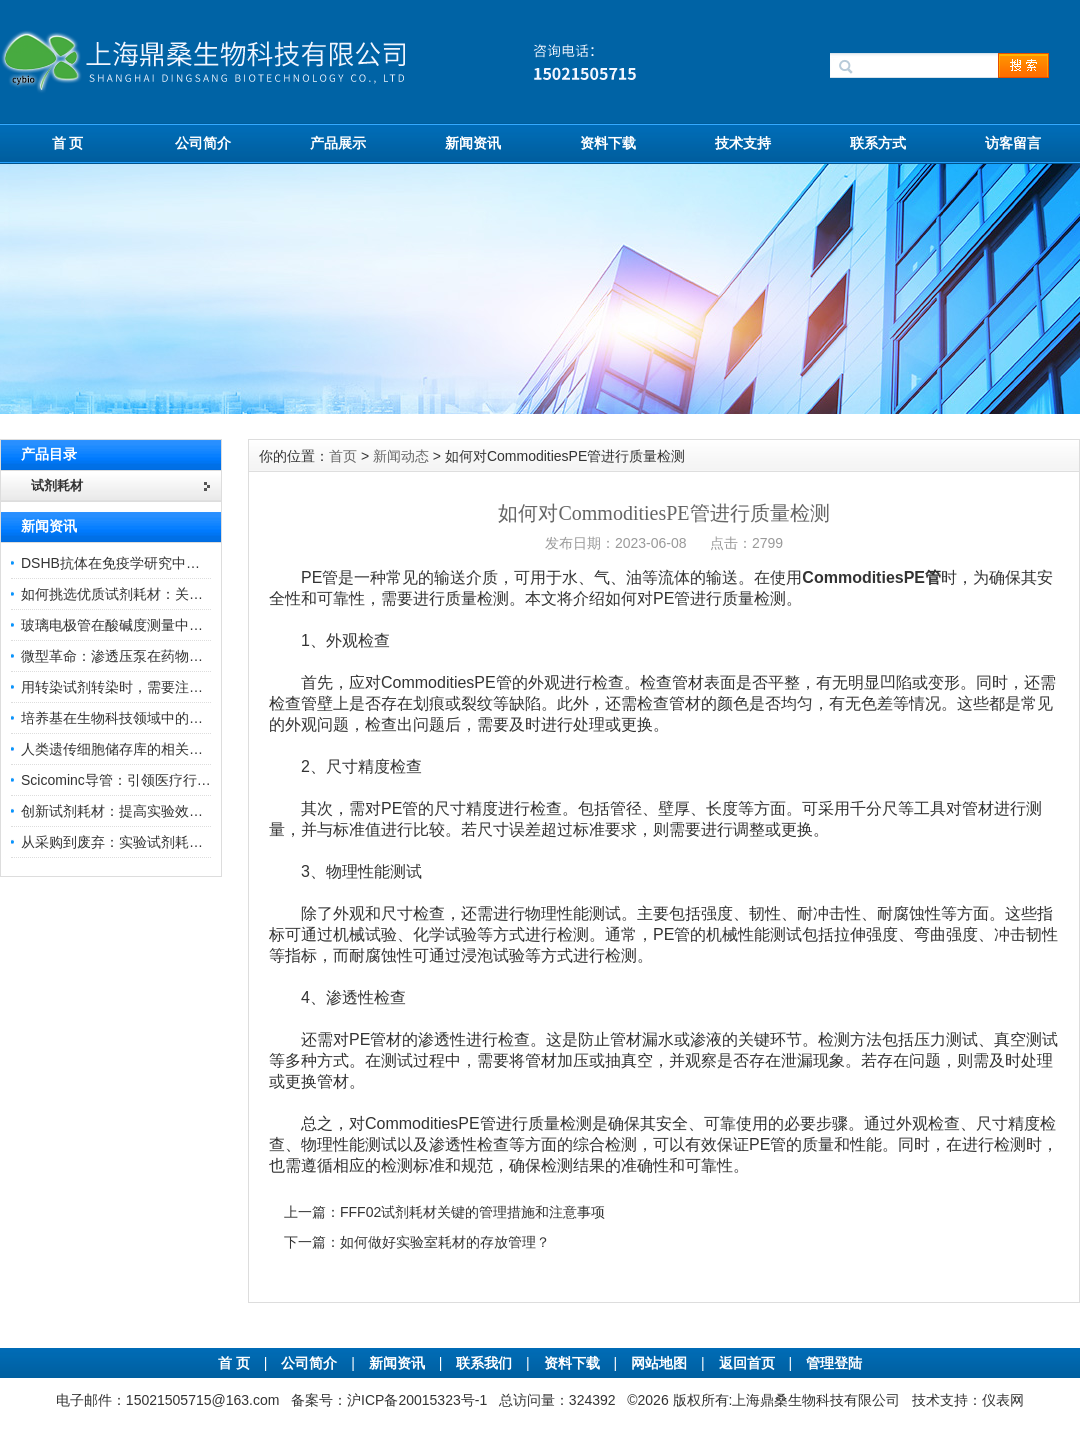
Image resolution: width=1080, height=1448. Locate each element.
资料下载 (608, 143)
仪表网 (1003, 1400)
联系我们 (484, 1363)
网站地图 (659, 1363)
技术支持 (743, 143)
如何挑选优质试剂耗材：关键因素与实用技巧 (161, 594)
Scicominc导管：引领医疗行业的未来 (137, 780)
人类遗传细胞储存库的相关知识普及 (133, 749)
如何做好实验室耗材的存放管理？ (445, 1242)
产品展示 (338, 143)
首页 (343, 456)
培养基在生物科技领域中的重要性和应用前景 (161, 718)
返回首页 (749, 1363)
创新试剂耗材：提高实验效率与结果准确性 (154, 811)
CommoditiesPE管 (871, 577)
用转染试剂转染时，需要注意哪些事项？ (147, 687)
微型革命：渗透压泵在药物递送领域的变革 (154, 656)
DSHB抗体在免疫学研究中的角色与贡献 (145, 563)
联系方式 (878, 143)
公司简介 (203, 143)
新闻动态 (401, 456)
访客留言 (1013, 143)
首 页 (68, 143)
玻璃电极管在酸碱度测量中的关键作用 (140, 625)
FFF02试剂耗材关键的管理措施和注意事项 (472, 1212)
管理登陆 (834, 1363)
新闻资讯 (473, 143)
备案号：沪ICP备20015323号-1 (389, 1400)
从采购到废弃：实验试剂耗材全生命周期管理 (161, 842)
